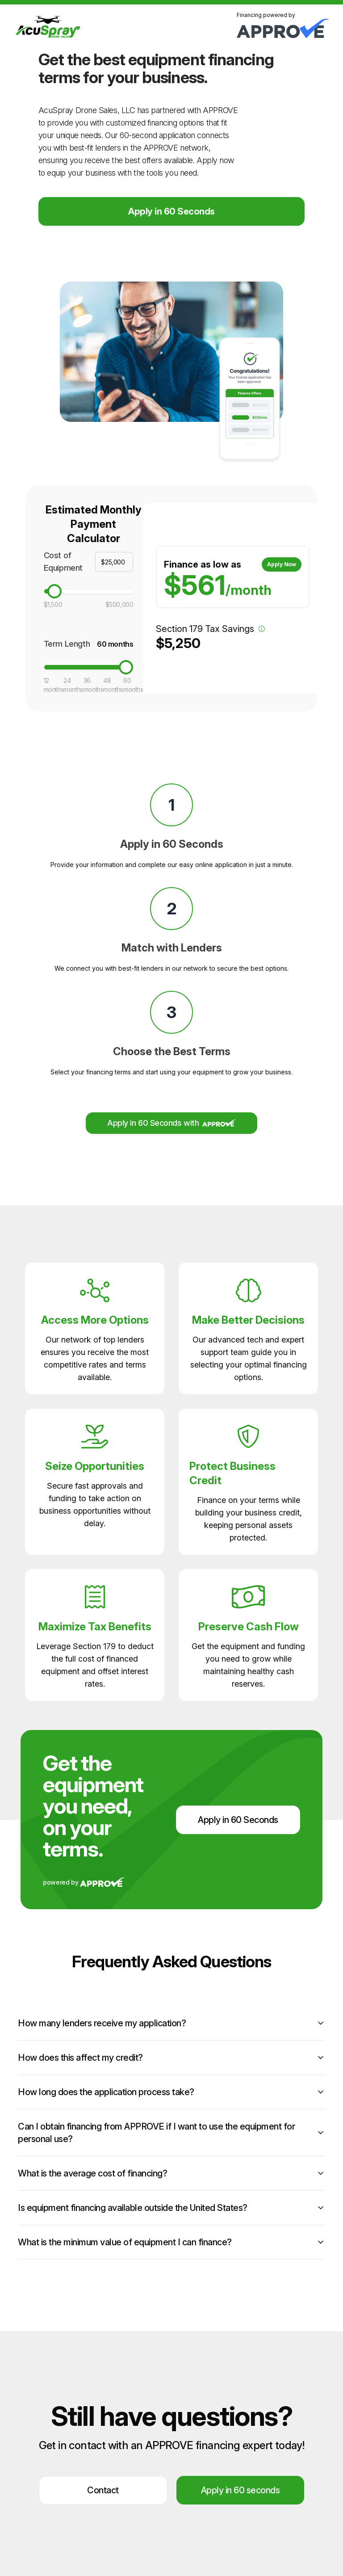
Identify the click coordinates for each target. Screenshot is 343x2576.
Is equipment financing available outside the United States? (171, 2207)
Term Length (67, 643)
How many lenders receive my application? (171, 2023)
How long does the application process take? (171, 2092)
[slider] (54, 591)
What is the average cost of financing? (171, 2173)
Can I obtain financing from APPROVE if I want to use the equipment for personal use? (171, 2132)
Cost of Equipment (63, 561)
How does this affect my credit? (171, 2057)
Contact (103, 2490)
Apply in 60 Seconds (171, 211)
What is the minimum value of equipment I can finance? (171, 2242)
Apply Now (281, 564)
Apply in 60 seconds (240, 2490)
